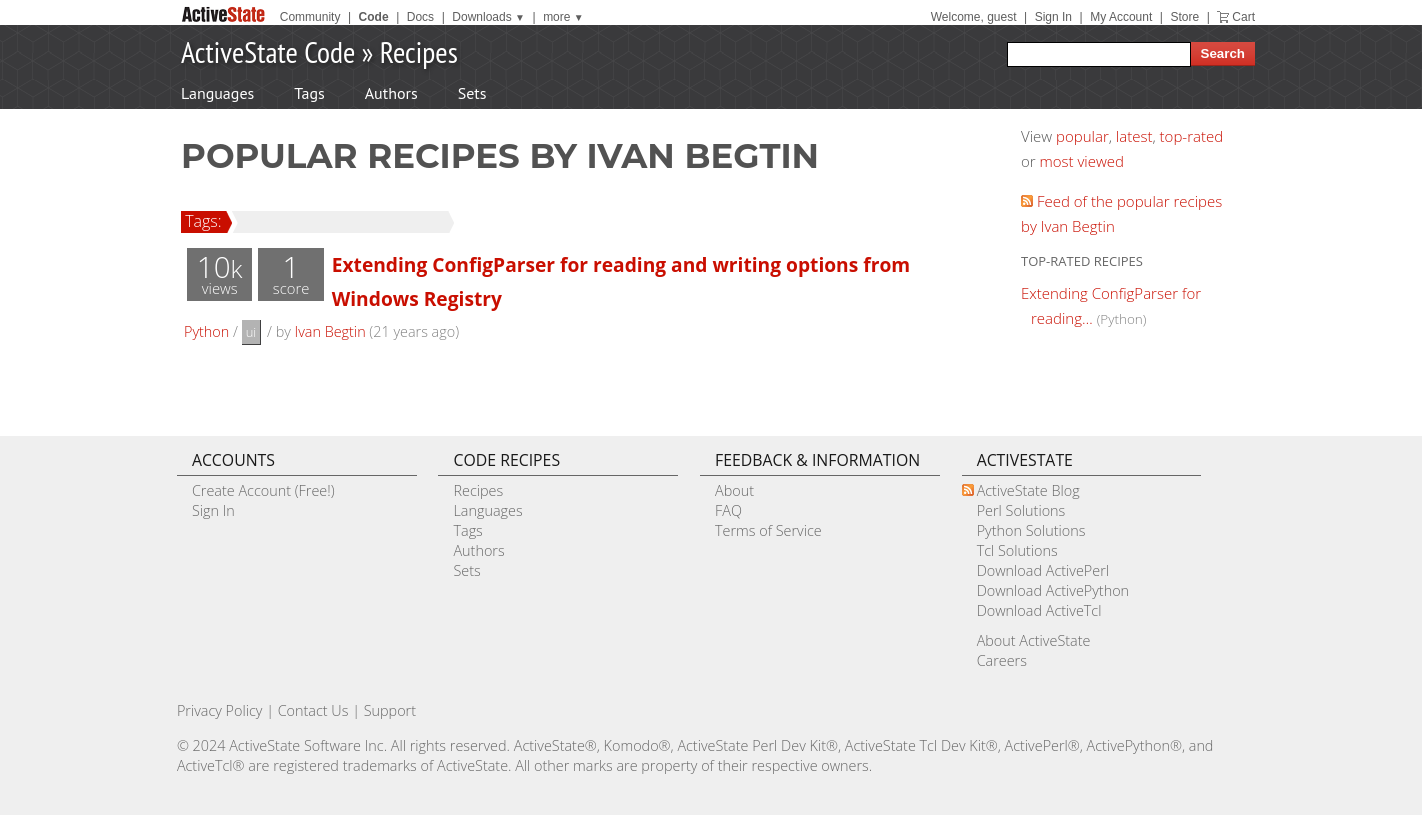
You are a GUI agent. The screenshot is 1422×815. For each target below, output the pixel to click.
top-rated (1192, 136)
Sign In (1053, 17)
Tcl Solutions (1017, 550)
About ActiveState (1034, 640)
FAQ (728, 510)
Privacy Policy (220, 710)
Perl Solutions (1021, 510)
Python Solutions (1031, 530)
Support (390, 710)
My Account (1121, 17)
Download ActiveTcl (1039, 610)
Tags (309, 93)
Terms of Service (768, 530)
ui (251, 332)
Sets (472, 93)
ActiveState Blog (1028, 490)
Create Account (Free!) (263, 490)
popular (1082, 136)
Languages (217, 93)
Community (310, 17)
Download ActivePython (1053, 590)
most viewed (1082, 161)
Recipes (419, 51)
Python (206, 331)
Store (1184, 17)
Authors (391, 93)
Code (374, 17)
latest (1134, 136)
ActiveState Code (268, 51)
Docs (420, 17)
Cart (1243, 17)
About (734, 490)
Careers (1002, 660)
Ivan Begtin (330, 331)
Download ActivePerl (1043, 570)
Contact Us (313, 710)
